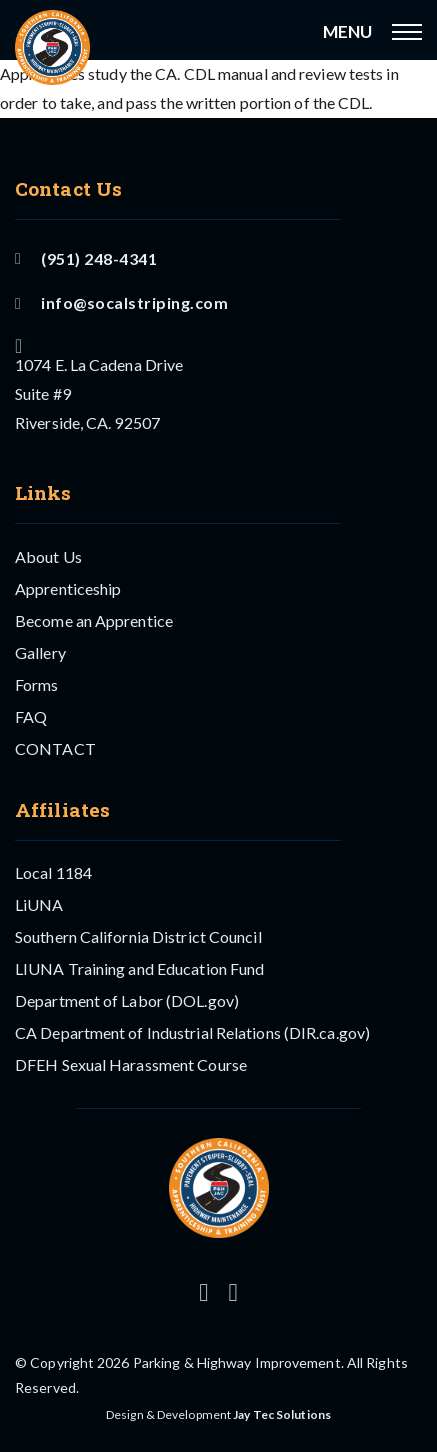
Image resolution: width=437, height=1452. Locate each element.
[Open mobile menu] (407, 32)
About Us (48, 556)
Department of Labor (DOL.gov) (127, 1000)
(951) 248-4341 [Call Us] (86, 258)
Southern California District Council (138, 936)
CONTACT (55, 748)
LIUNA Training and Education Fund (139, 968)
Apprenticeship (68, 588)
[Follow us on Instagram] (203, 1292)
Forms (37, 684)
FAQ (31, 716)
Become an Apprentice (94, 620)
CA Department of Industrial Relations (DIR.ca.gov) (192, 1032)
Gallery (40, 652)
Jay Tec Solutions (282, 1414)
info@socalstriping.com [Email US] (121, 302)
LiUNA (39, 904)
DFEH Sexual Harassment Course (131, 1064)
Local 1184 (53, 872)
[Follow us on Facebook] (233, 1292)
